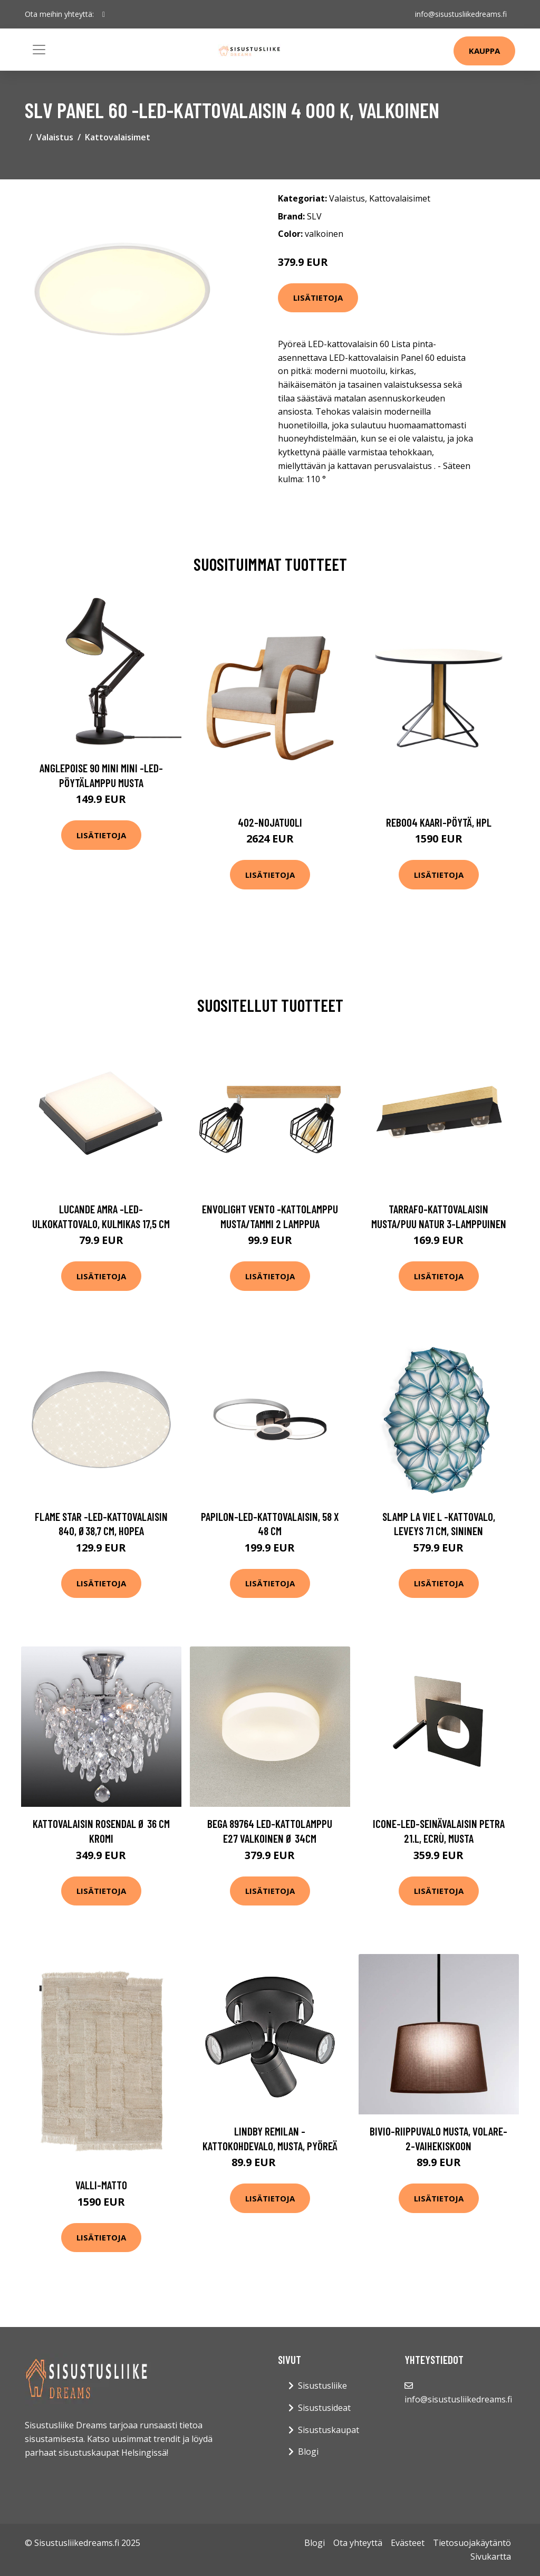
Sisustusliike (322, 2385)
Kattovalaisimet (117, 137)
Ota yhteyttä (357, 2543)
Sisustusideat (324, 2408)
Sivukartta (490, 2556)
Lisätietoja (318, 297)
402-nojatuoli (270, 822)
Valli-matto (101, 2184)
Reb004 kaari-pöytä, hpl (438, 822)
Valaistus (54, 137)
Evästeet (408, 2543)
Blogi (308, 2451)
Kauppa (484, 50)
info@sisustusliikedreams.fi (461, 14)
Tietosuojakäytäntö (472, 2543)
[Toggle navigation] (39, 50)
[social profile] (103, 14)
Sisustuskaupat (328, 2430)
